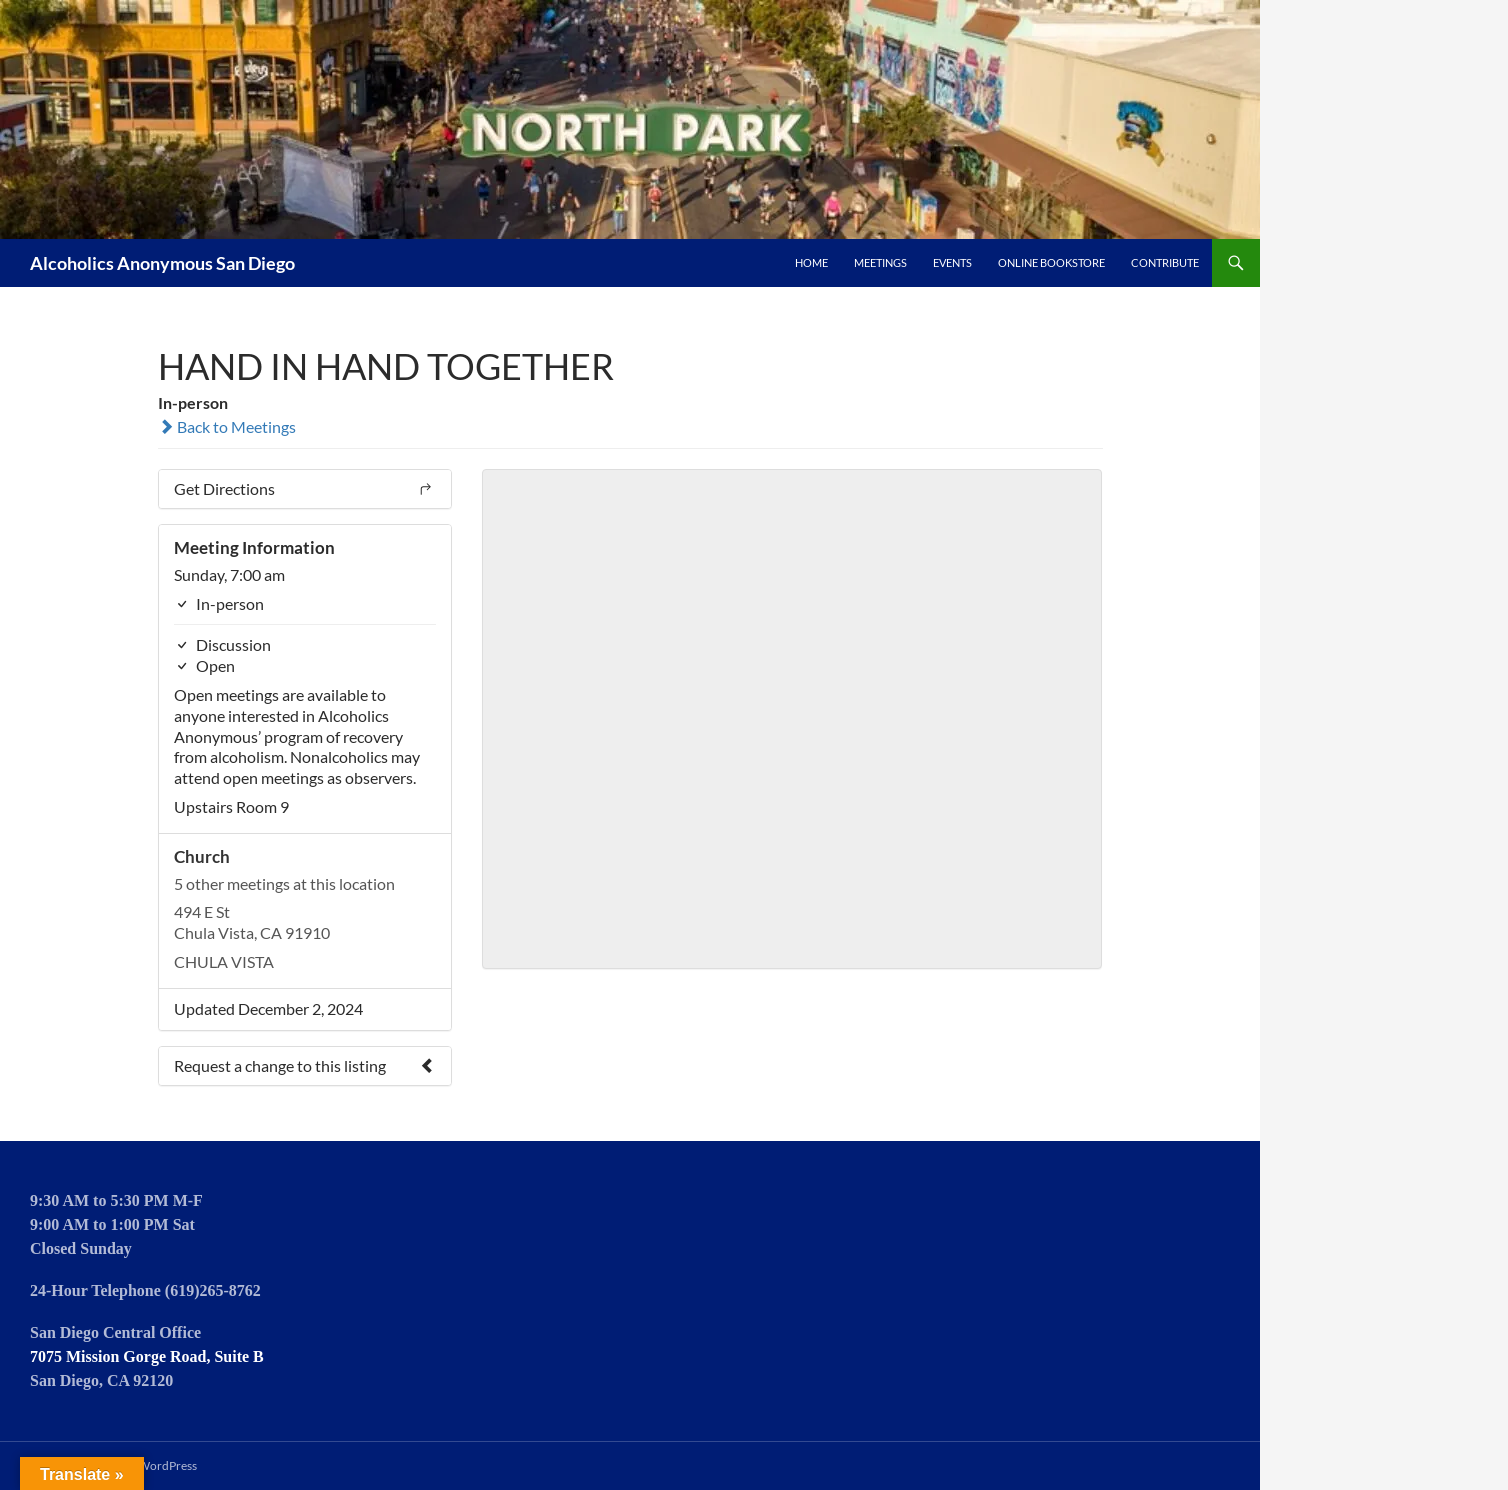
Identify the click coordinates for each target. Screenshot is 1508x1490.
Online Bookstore (1051, 262)
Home (811, 262)
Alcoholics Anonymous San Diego (162, 263)
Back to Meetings (227, 426)
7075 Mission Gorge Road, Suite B (147, 1356)
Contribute (1165, 262)
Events (952, 262)
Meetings (880, 262)
